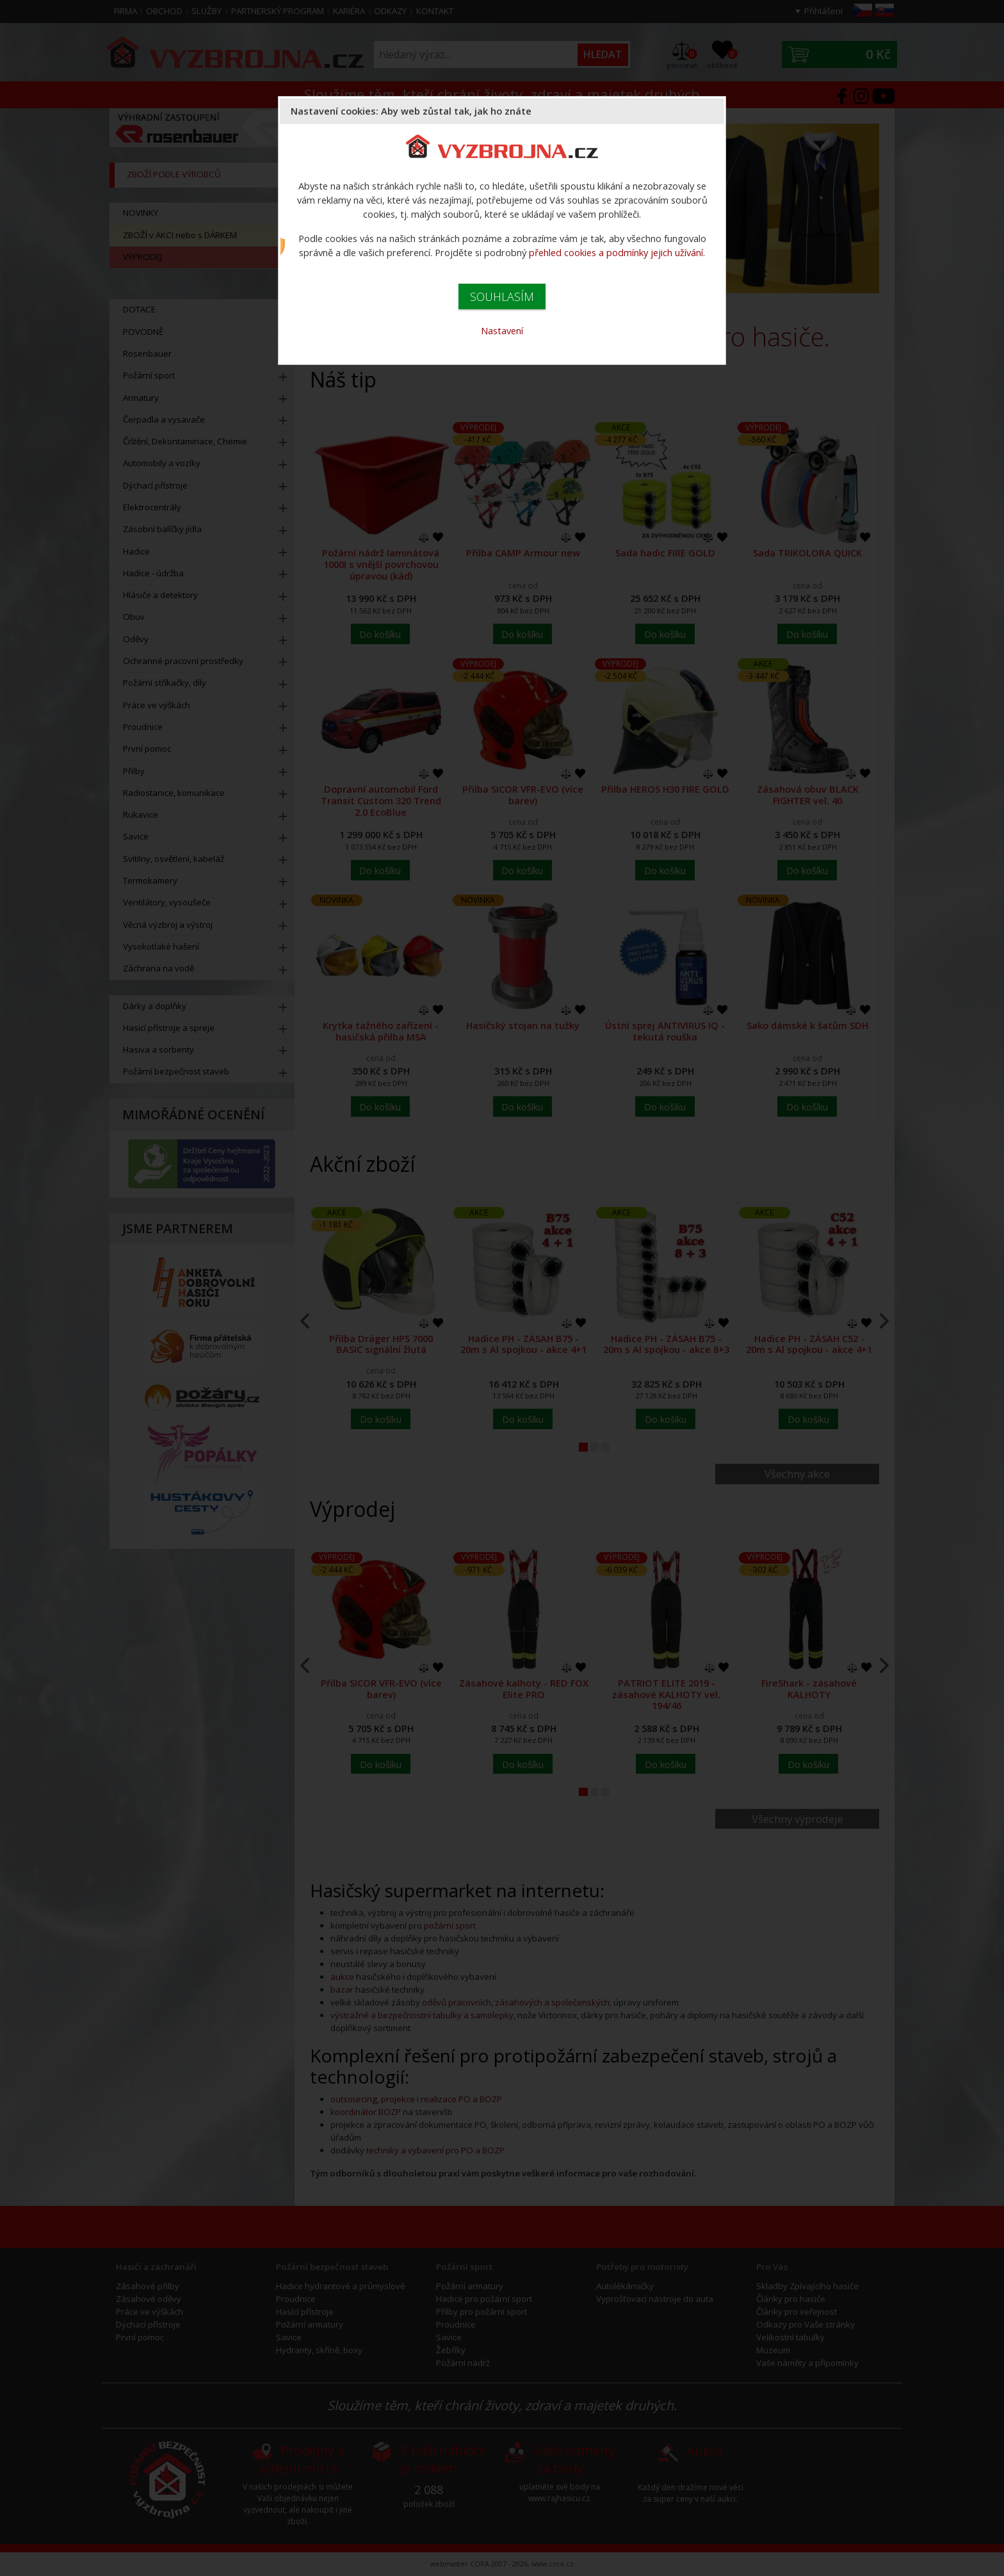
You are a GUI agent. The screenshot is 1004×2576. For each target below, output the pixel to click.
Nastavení (502, 330)
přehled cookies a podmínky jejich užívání (616, 252)
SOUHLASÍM (502, 296)
